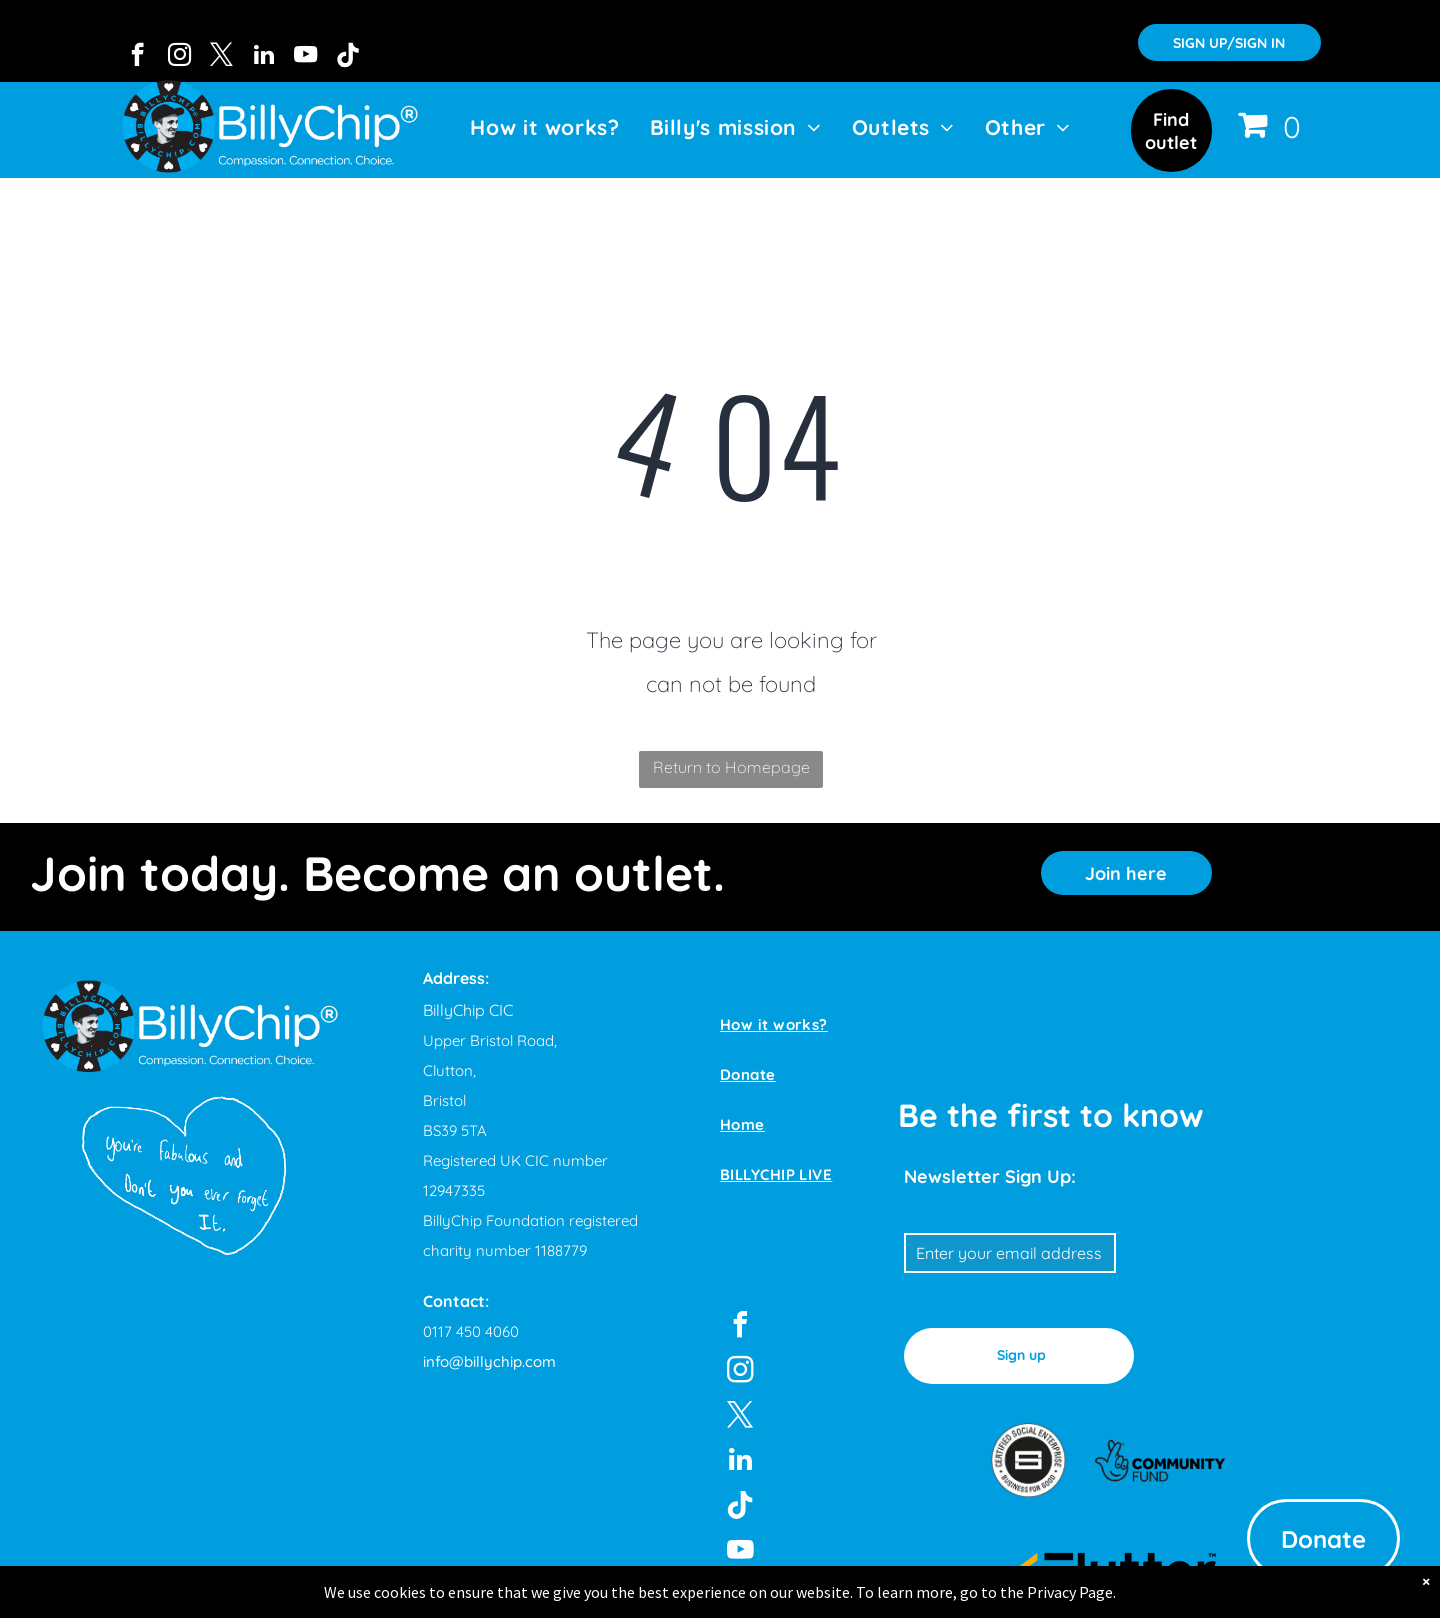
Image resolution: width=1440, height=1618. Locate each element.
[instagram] (179, 57)
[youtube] (305, 57)
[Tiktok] (347, 57)
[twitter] (221, 57)
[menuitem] (544, 127)
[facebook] (137, 57)
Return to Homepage (731, 767)
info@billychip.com (489, 1361)
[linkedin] (263, 57)
